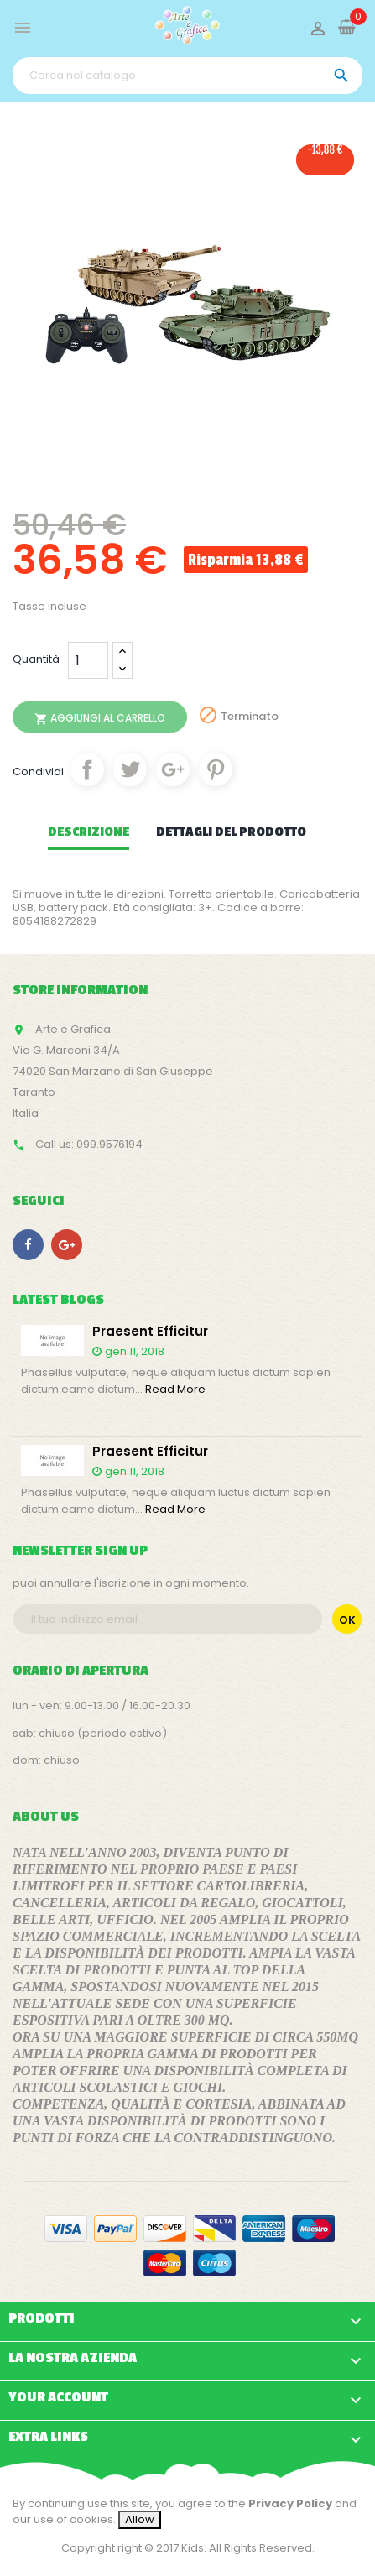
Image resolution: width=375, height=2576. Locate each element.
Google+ (173, 769)
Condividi (87, 769)
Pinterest (215, 769)
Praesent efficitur (150, 1332)
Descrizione (88, 832)
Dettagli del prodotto (231, 832)
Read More (175, 1389)
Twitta (130, 769)
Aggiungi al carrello (99, 718)
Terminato (250, 716)
